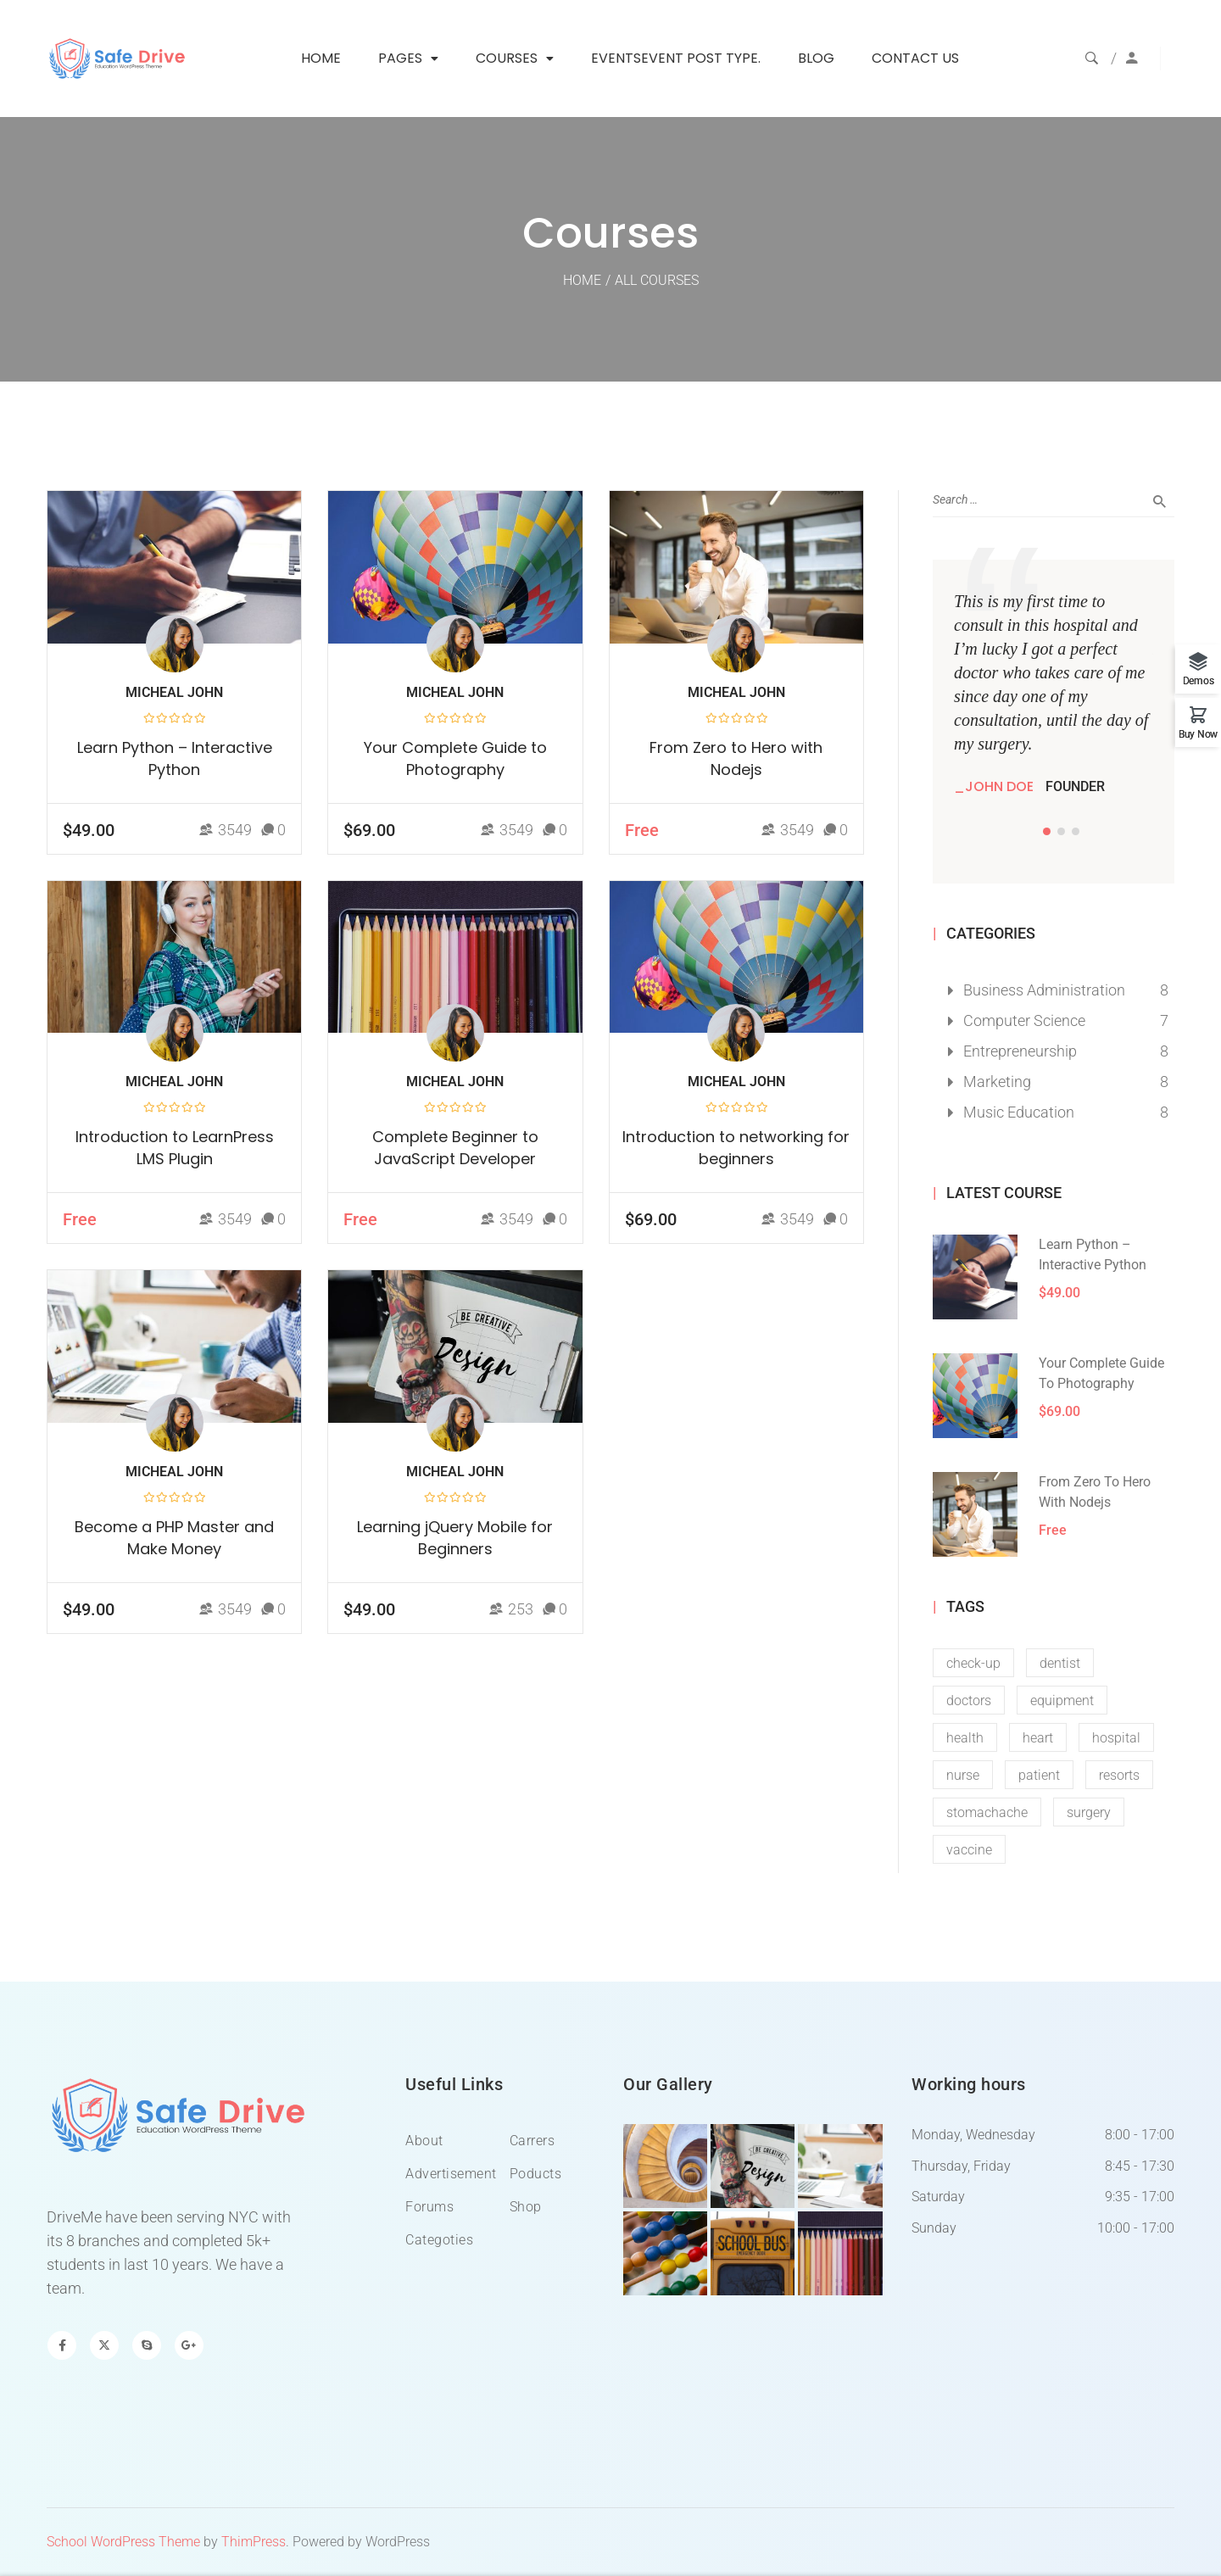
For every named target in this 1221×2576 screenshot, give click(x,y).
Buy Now (1198, 733)
